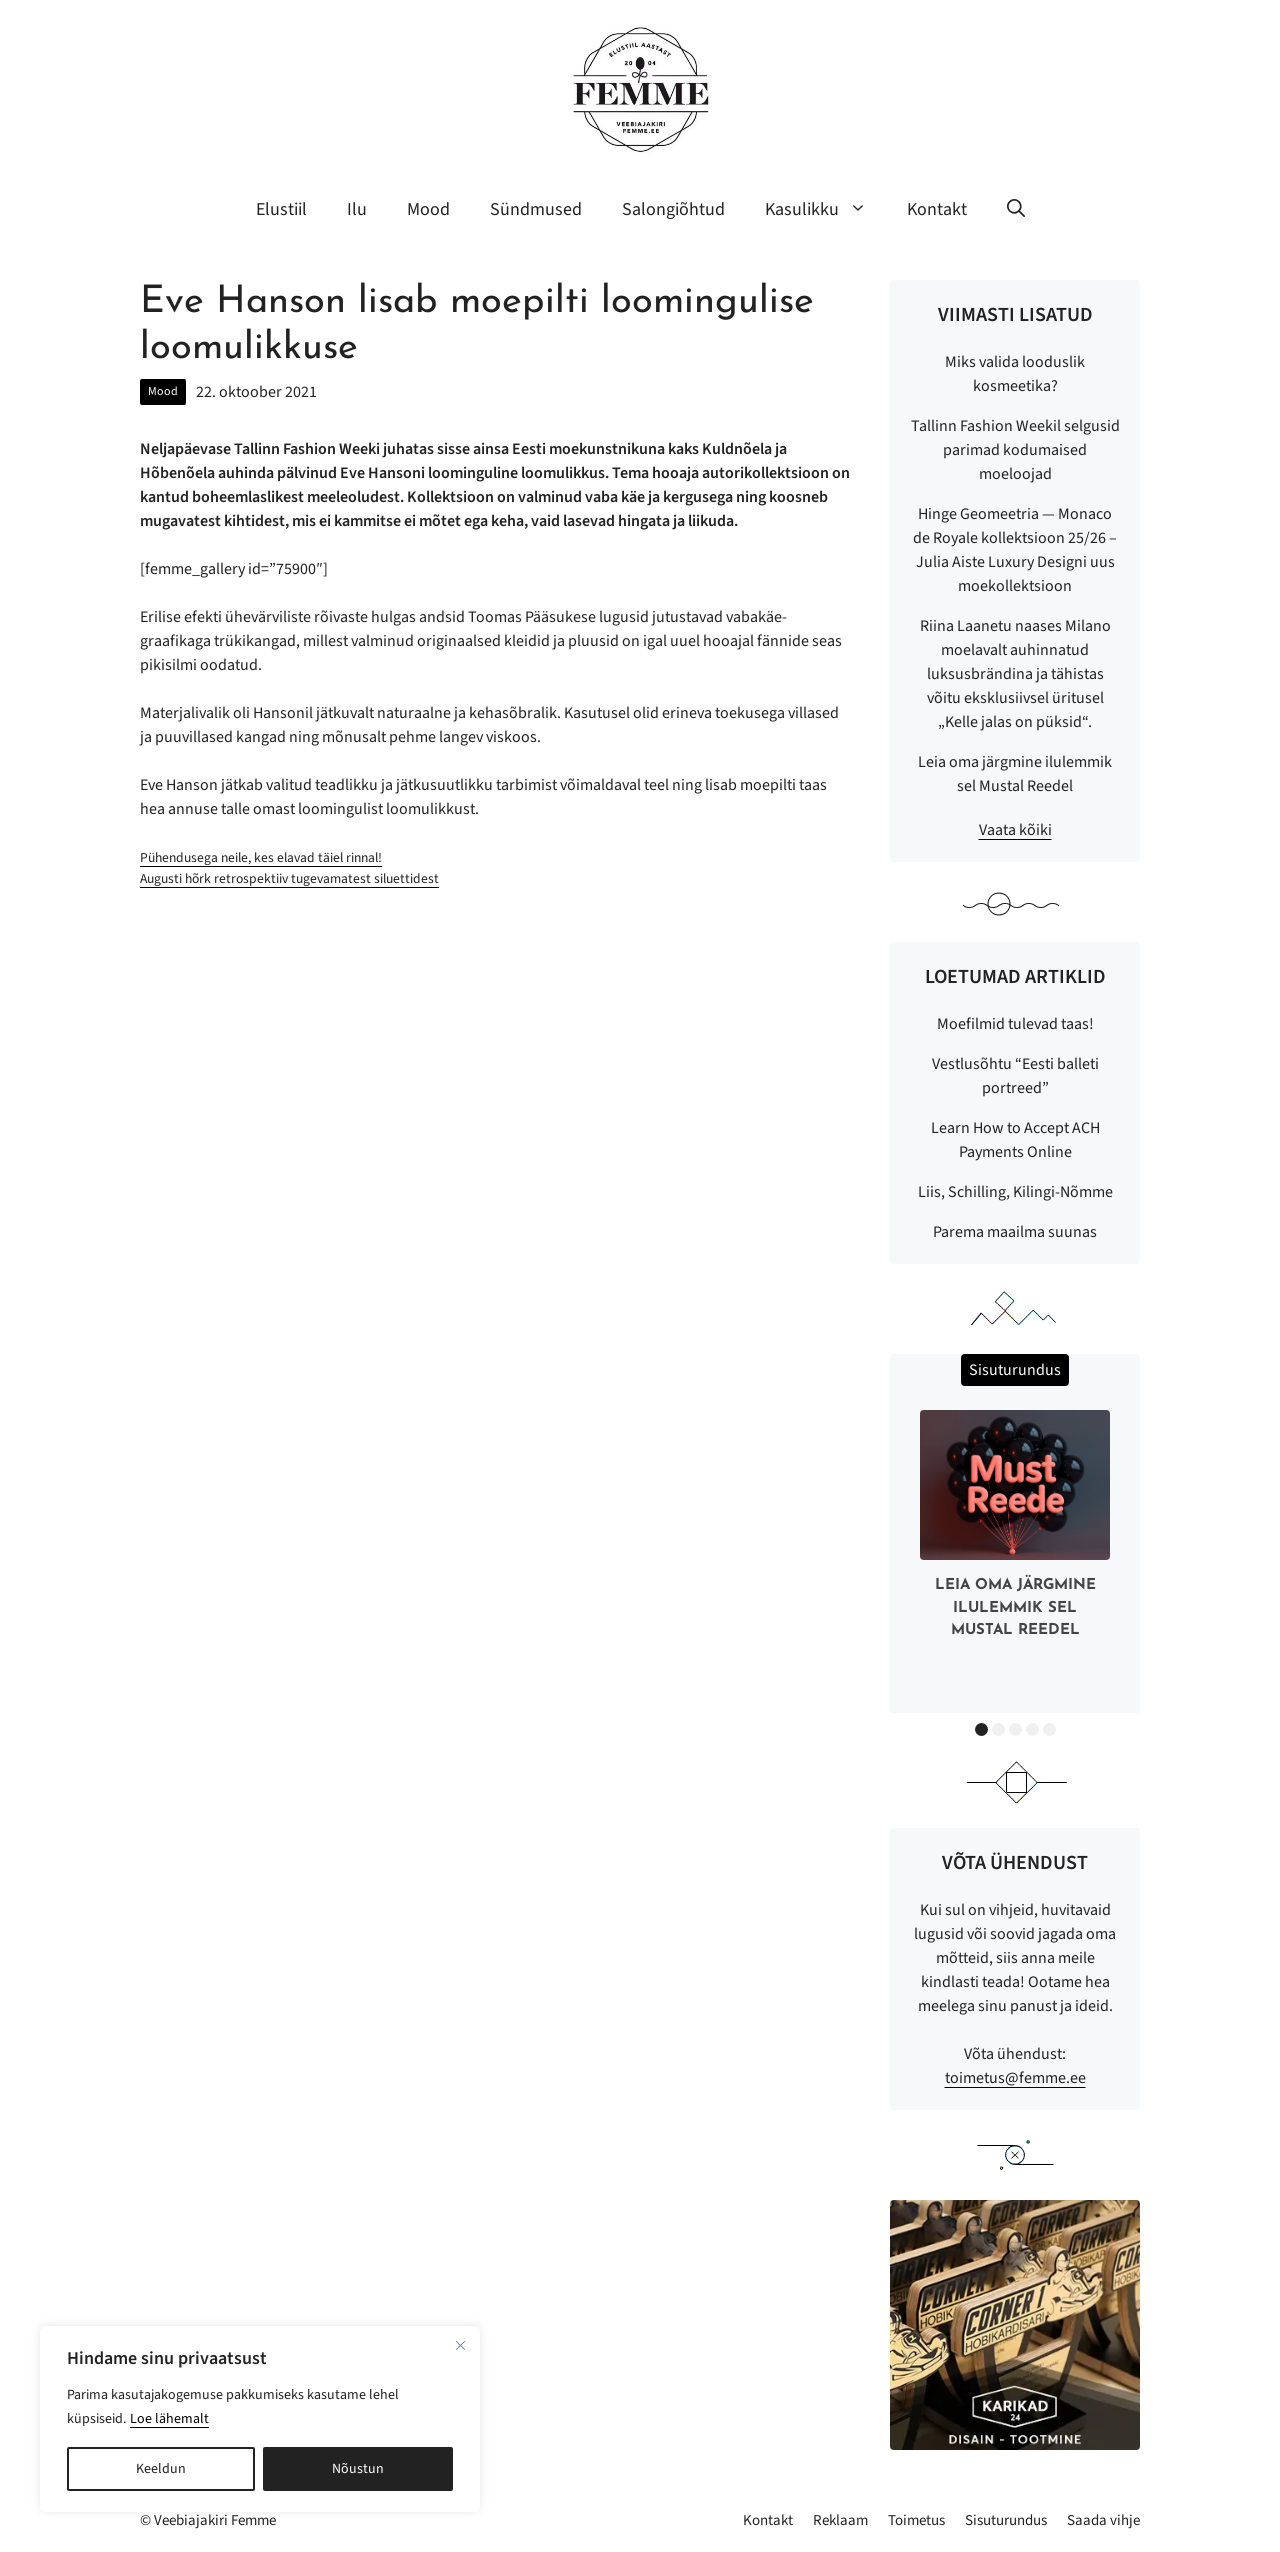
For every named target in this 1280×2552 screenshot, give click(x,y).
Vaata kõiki (1015, 830)
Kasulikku (826, 210)
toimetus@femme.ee (1015, 2078)
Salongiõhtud (673, 209)
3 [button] (1015, 1729)
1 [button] (981, 1729)
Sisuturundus (1006, 2520)
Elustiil (281, 209)
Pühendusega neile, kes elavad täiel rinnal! (261, 857)
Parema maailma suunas (1015, 1232)
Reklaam (840, 2520)
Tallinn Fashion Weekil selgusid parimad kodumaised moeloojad (1015, 450)
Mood (428, 209)
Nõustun (358, 2469)
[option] (1015, 1529)
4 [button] (1032, 1729)
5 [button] (1049, 1729)
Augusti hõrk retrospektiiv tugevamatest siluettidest (289, 878)
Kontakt (937, 209)
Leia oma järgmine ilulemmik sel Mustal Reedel (1015, 1608)
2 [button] (998, 1729)
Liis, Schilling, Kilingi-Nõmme (1015, 1192)
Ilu (357, 209)
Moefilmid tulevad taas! (1015, 1024)
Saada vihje (1103, 2520)
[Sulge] (460, 2345)
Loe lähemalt (169, 2419)
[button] (1016, 210)
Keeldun (161, 2469)
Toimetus (916, 2520)
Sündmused (536, 209)
